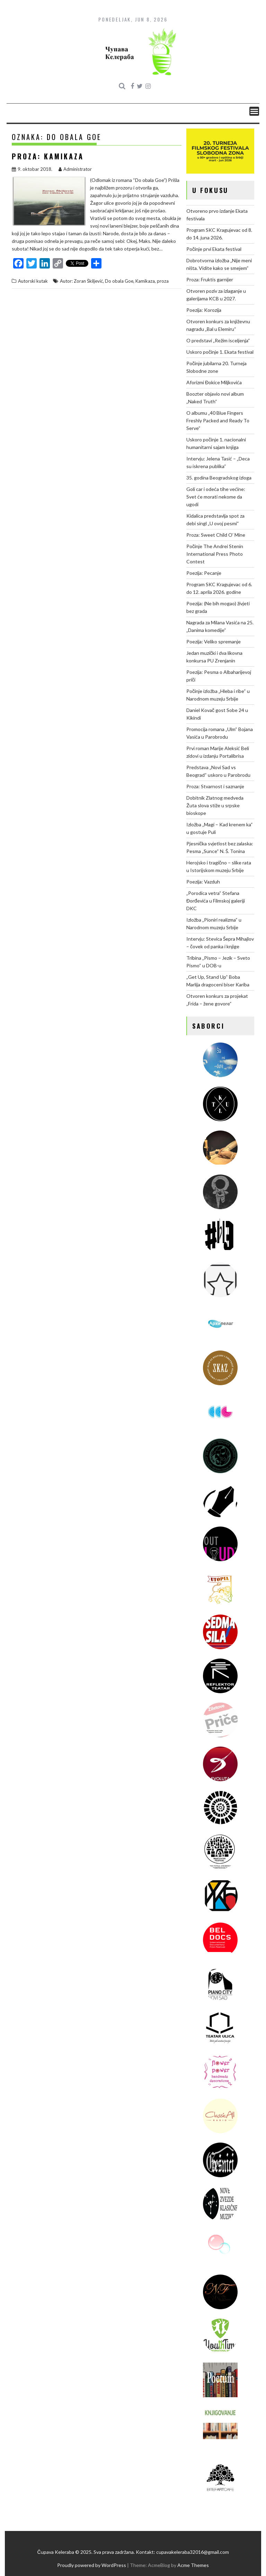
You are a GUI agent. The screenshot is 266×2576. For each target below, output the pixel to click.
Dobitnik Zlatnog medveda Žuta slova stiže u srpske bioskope (214, 805)
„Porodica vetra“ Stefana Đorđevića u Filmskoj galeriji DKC (215, 900)
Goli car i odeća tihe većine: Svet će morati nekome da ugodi (215, 496)
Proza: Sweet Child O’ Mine (215, 535)
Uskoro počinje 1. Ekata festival (220, 352)
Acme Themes (193, 2565)
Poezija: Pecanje (203, 573)
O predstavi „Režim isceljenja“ (218, 340)
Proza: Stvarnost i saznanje (215, 786)
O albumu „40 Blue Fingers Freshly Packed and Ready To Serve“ (217, 420)
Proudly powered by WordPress (91, 2565)
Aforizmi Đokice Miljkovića (214, 382)
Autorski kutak (33, 281)
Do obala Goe (119, 281)
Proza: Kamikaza (48, 156)
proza (163, 281)
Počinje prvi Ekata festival (213, 249)
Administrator (75, 169)
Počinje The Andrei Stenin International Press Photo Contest (214, 553)
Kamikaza (145, 281)
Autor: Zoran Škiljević (81, 281)
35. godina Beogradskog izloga (218, 478)
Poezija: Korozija (203, 310)
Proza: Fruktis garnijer (209, 279)
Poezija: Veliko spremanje (213, 641)
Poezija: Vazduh (203, 882)
